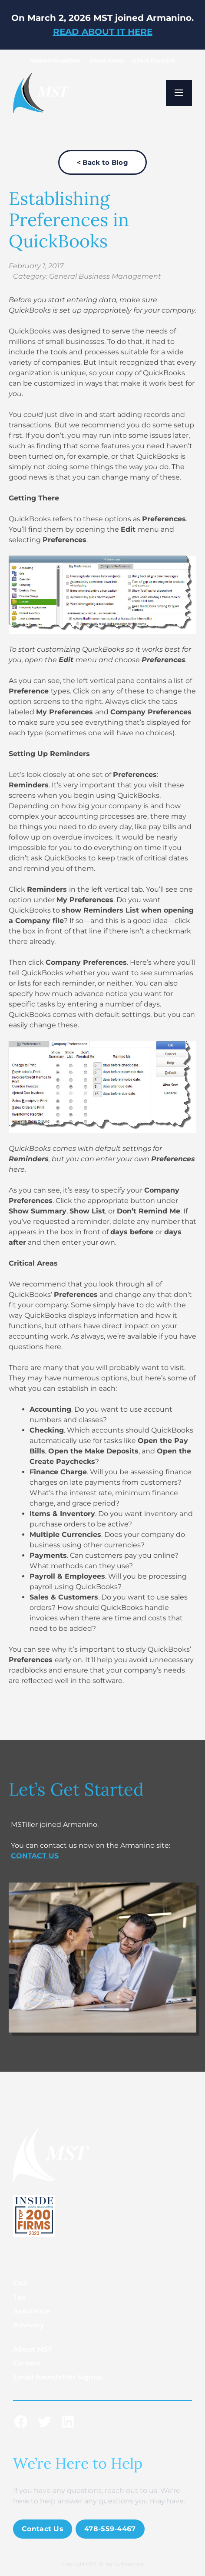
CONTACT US (35, 1856)
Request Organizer (55, 60)
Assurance (31, 2311)
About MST (32, 2349)
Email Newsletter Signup (58, 2377)
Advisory (28, 2325)
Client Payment (153, 60)
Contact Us (42, 2529)
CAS (20, 2283)
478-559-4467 (110, 2529)
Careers (26, 2363)
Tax (19, 2297)
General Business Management (105, 276)
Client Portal (106, 60)
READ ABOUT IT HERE (102, 32)
